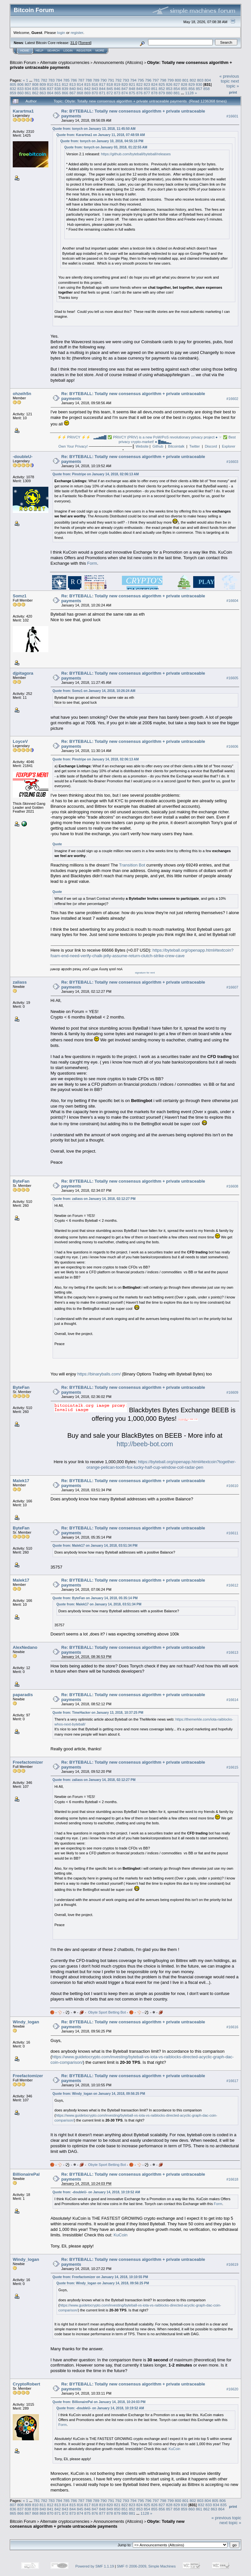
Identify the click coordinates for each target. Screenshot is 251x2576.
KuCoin (120, 2234)
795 (141, 80)
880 (169, 93)
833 (20, 88)
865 (58, 93)
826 (169, 84)
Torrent (85, 43)
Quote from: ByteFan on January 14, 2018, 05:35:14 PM (95, 1598)
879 (162, 93)
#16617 (232, 2081)
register (77, 32)
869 (87, 93)
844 (102, 88)
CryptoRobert (26, 2384)
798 (163, 80)
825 (162, 84)
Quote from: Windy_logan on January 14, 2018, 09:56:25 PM (99, 2093)
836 (43, 88)
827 (177, 84)
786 (74, 80)
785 (66, 80)
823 (147, 84)
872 (110, 93)
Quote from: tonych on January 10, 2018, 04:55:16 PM (101, 141)
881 (177, 93)
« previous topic (229, 79)
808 (35, 84)
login (61, 32)
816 (95, 84)
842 (87, 88)
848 (132, 88)
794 (133, 80)
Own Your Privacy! (73, 446)
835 (35, 88)
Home (24, 50)
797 (155, 80)
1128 (189, 93)
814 (80, 84)
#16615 (232, 1767)
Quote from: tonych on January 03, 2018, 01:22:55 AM (105, 147)
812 (65, 84)
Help (39, 50)
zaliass (20, 982)
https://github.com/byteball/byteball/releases (136, 154)
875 (132, 93)
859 (13, 93)
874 (124, 93)
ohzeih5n (22, 393)
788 (89, 80)
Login (68, 50)
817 (102, 84)
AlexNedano (25, 1647)
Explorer (228, 446)
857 (199, 88)
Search (53, 50)
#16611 (232, 1533)
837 (50, 88)
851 (154, 88)
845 (110, 88)
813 (72, 84)
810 (50, 84)
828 (184, 84)
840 (72, 88)
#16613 (232, 1652)
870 (95, 93)
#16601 (232, 116)
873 (117, 93)
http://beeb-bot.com (145, 1444)
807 (28, 84)
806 (20, 84)
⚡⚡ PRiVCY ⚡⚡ (74, 437)
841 (80, 88)
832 (13, 88)
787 (81, 80)
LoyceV (20, 741)
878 (154, 93)
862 (35, 93)
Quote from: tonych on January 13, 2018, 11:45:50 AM (94, 128)
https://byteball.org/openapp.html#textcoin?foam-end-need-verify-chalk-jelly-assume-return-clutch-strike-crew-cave (142, 953)
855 (184, 88)
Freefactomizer (28, 1762)
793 (126, 80)
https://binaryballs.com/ (99, 1374)
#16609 (232, 1392)
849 (139, 88)
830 (199, 84)
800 (178, 80)
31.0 (73, 43)
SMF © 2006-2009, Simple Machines (146, 2566)
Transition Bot (132, 865)
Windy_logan (26, 2021)
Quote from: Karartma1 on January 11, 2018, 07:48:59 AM (101, 135)
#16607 (232, 987)
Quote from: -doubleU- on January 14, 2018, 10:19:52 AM (96, 2192)
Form (92, 563)
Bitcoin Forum (23, 62)
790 (103, 80)
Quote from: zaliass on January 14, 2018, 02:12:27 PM (94, 1199)
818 (110, 84)
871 (102, 93)
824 (154, 84)
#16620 (232, 2389)
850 (147, 88)
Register (84, 50)
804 (208, 80)
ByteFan (21, 1181)
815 (87, 84)
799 (170, 80)
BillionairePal (26, 2174)
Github (158, 446)
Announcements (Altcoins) (118, 62)
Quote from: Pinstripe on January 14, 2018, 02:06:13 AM (96, 474)
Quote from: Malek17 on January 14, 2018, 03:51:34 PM (95, 1545)
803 (200, 80)
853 (169, 88)
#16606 (232, 746)
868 (80, 93)
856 (191, 88)
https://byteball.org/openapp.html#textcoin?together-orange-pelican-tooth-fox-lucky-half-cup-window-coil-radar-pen (161, 1464)
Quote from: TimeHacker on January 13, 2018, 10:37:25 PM (98, 1712)
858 (206, 88)
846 (117, 88)
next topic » (232, 83)
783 (51, 80)
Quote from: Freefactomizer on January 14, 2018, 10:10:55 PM (100, 2277)
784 (59, 80)
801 (185, 80)
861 (28, 93)
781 (36, 80)
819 (117, 84)
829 (191, 84)
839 (65, 88)
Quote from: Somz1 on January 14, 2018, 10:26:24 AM (94, 691)
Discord (211, 446)
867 (72, 93)
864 (50, 93)
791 (111, 80)
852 (162, 88)
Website (142, 446)
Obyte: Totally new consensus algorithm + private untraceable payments (97, 2524)
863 (43, 93)
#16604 (232, 601)
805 (13, 84)
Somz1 (19, 595)
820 (124, 84)
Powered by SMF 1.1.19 (94, 2566)
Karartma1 (23, 111)
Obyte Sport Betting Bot (107, 2012)
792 (118, 80)
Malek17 (21, 1480)
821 (132, 84)
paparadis (23, 1694)
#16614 (232, 1700)
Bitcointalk (176, 446)
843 (95, 88)
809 (43, 84)
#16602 (232, 399)
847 (124, 88)
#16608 (232, 1186)
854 (177, 88)
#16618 (232, 2179)
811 (58, 84)
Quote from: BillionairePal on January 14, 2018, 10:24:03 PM (99, 2402)
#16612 (232, 1585)
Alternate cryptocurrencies (65, 62)
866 (65, 93)
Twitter (194, 446)
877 (147, 93)
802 (193, 80)
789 (96, 80)
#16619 (232, 2264)
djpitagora (23, 673)
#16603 (232, 462)
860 (20, 93)
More (99, 50)
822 (139, 84)
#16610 (232, 1486)
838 (58, 88)
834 (28, 88)
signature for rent (145, 972)
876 (139, 93)
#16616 (232, 2027)
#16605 (232, 678)
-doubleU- (23, 456)
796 (148, 80)
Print (233, 92)
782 (44, 80)
